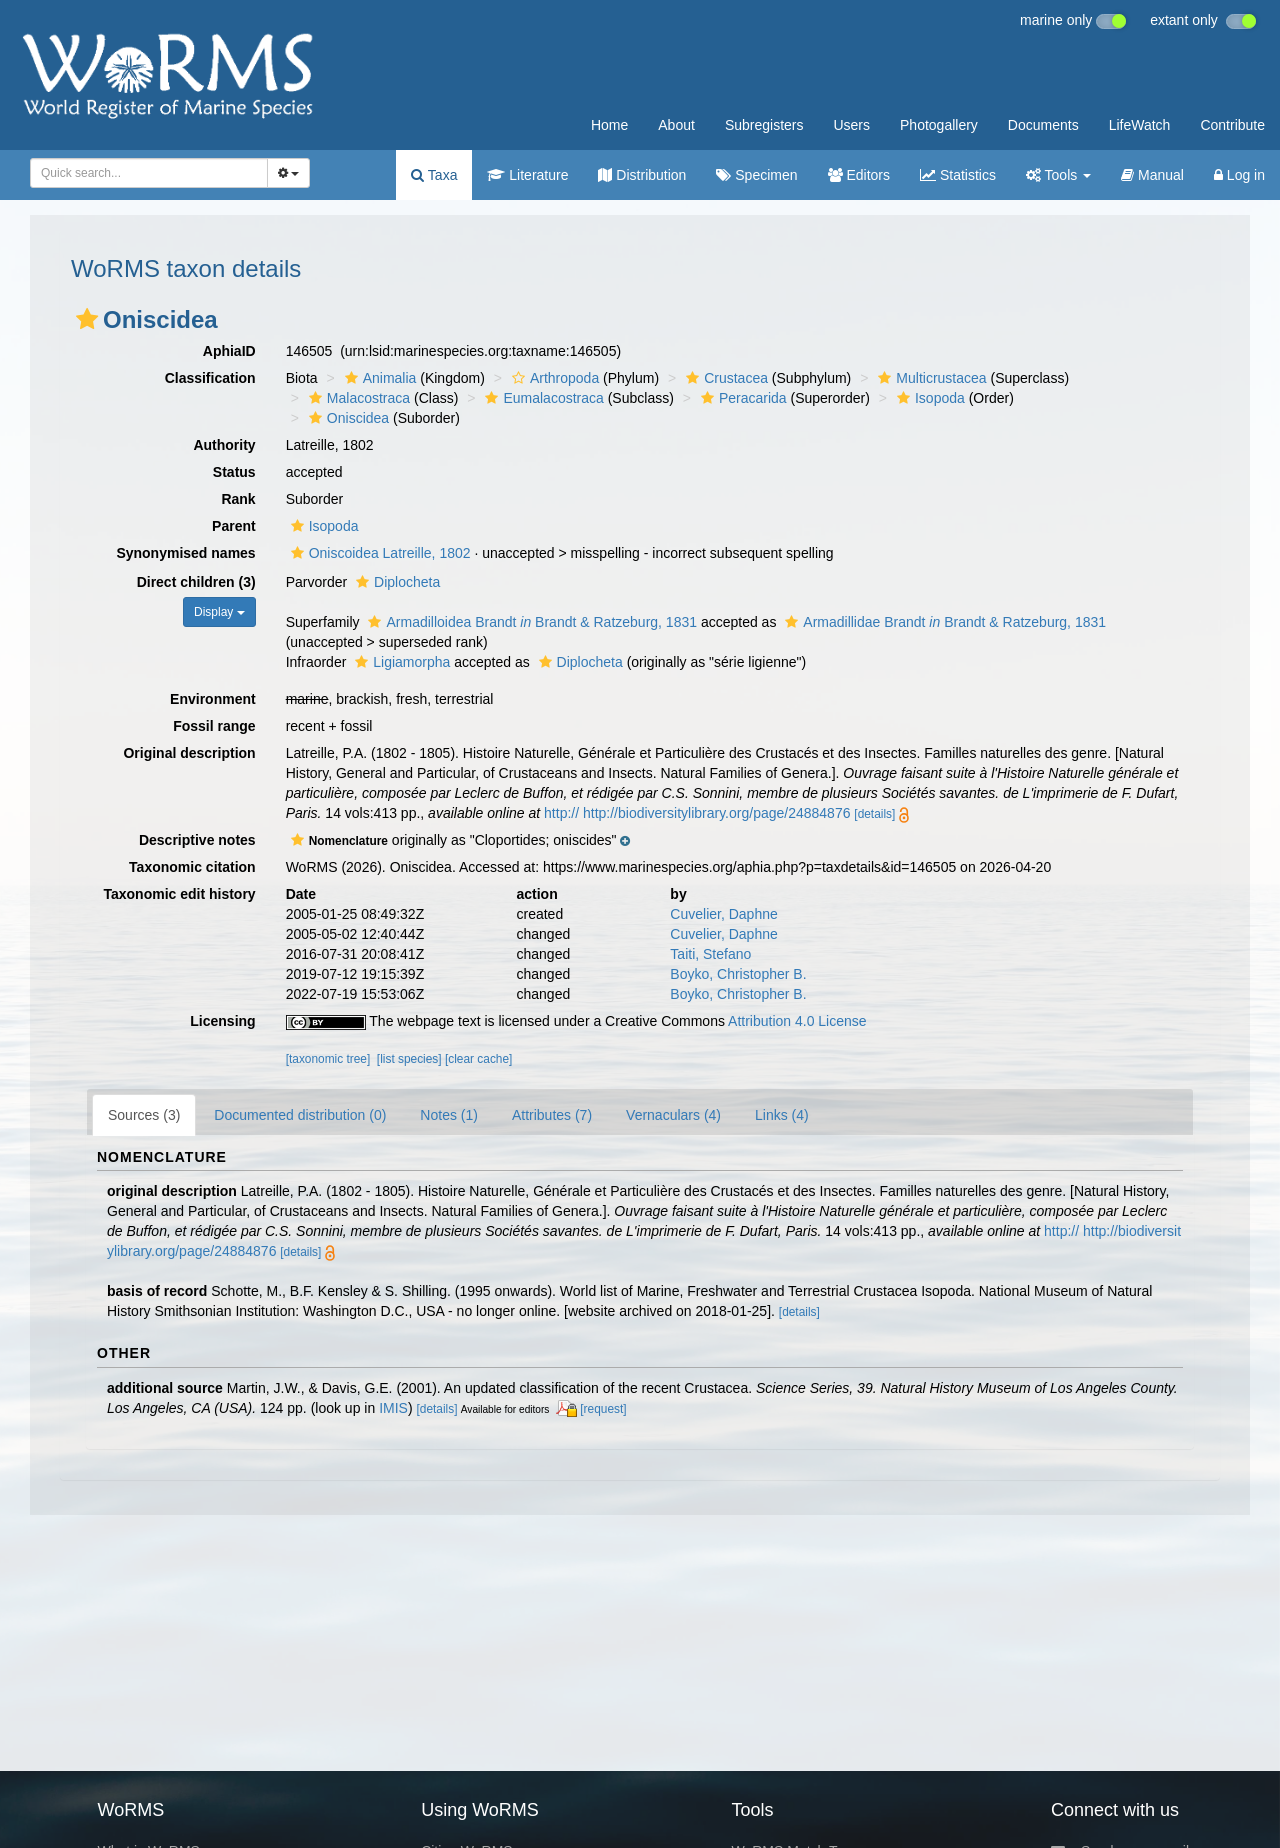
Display (219, 612)
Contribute (1232, 125)
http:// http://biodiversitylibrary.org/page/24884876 (697, 813)
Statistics (958, 175)
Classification (210, 378)
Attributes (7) (552, 1115)
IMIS (393, 1408)
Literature (527, 175)
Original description (189, 753)
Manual (1152, 175)
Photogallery (939, 125)
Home (609, 125)
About (676, 125)
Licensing (222, 1021)
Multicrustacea (929, 378)
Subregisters (764, 125)
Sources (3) (144, 1115)
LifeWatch (1140, 125)
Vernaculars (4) (673, 1115)
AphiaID (229, 351)
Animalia (378, 378)
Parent (234, 526)
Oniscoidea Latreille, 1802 (378, 553)
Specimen (756, 175)
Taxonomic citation (192, 867)
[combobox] (149, 173)
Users (851, 125)
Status (234, 472)
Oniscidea (346, 418)
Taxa (434, 175)
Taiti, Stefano (710, 954)
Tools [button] (1058, 175)
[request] (603, 1409)
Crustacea (724, 378)
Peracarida (741, 398)
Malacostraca (357, 398)
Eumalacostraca (541, 398)
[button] (87, 319)
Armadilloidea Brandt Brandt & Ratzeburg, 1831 (530, 622)
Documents (1043, 125)
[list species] (409, 1059)
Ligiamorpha (400, 662)
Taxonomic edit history (179, 894)
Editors (859, 175)
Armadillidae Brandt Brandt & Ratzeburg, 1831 (943, 622)
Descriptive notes (197, 840)
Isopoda (928, 398)
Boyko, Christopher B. (738, 974)
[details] (874, 814)
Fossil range (214, 726)
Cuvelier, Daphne (723, 914)
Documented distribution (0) (300, 1115)
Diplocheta (395, 582)
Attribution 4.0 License (797, 1021)
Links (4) (782, 1115)
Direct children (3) (196, 582)
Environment (213, 699)
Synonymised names (185, 553)
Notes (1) (449, 1115)
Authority (224, 445)
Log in (1239, 175)
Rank (238, 499)
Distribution (642, 175)
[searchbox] (143, 173)
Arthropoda (553, 378)
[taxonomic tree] (328, 1059)
